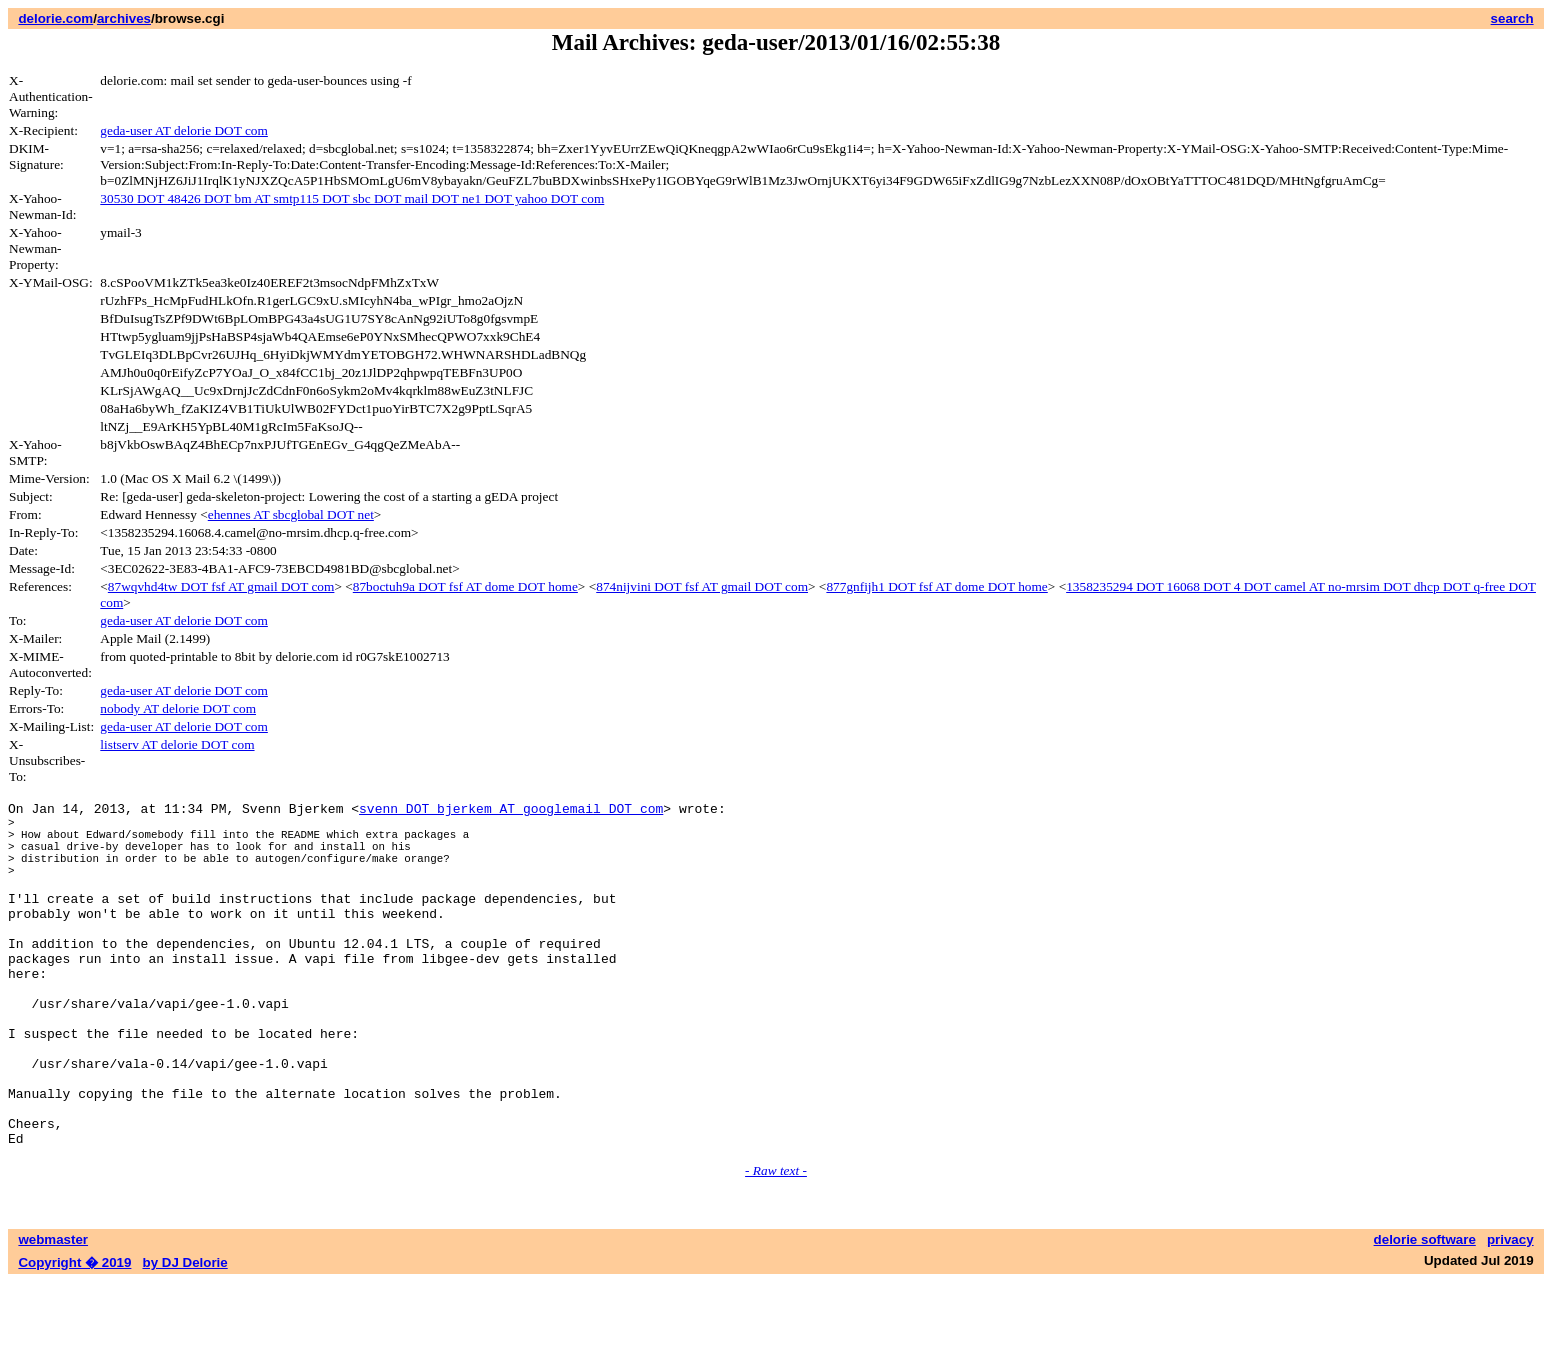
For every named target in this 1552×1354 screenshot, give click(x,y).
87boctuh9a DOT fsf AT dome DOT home (465, 586)
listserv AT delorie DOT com (177, 744)
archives (124, 18)
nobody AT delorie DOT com (178, 708)
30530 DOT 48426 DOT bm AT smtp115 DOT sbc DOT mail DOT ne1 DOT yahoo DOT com (352, 198)
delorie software (1425, 1311)
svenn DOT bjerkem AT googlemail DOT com (511, 811)
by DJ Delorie (185, 1334)
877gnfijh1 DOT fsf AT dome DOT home (936, 586)
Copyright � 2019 (74, 1334)
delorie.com (55, 18)
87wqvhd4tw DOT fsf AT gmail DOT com (221, 586)
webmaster (53, 1311)
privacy (1510, 1311)
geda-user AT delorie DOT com (184, 130)
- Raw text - (776, 1242)
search (1512, 18)
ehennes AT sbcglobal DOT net (291, 514)
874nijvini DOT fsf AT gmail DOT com (702, 586)
